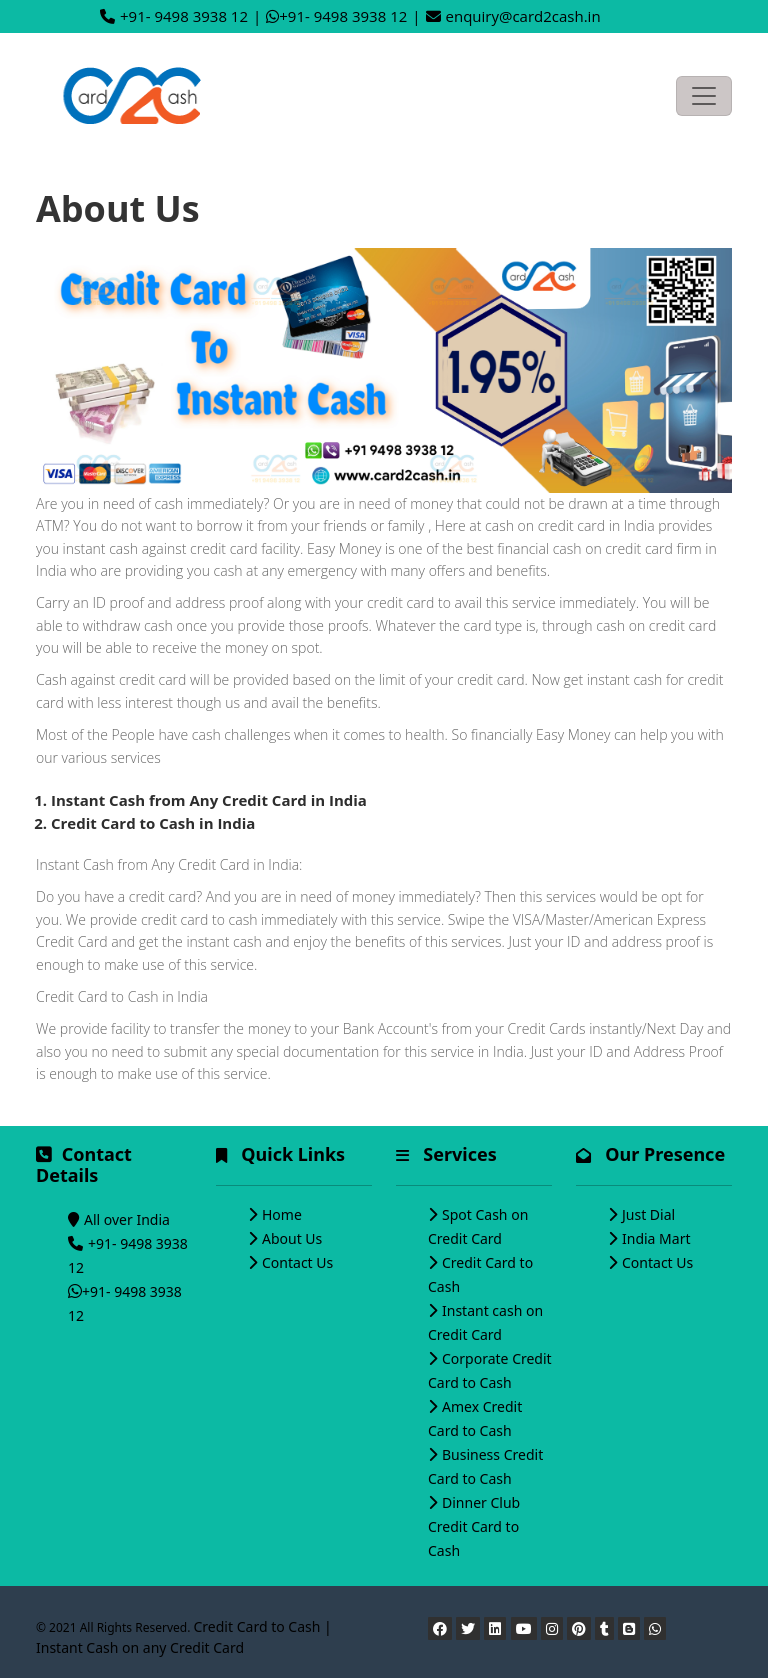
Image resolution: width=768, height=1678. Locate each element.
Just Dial (648, 1214)
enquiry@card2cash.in (523, 16)
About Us (292, 1238)
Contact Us (297, 1262)
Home (282, 1214)
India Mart (656, 1238)
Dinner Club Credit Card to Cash (474, 1526)
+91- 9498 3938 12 (184, 16)
